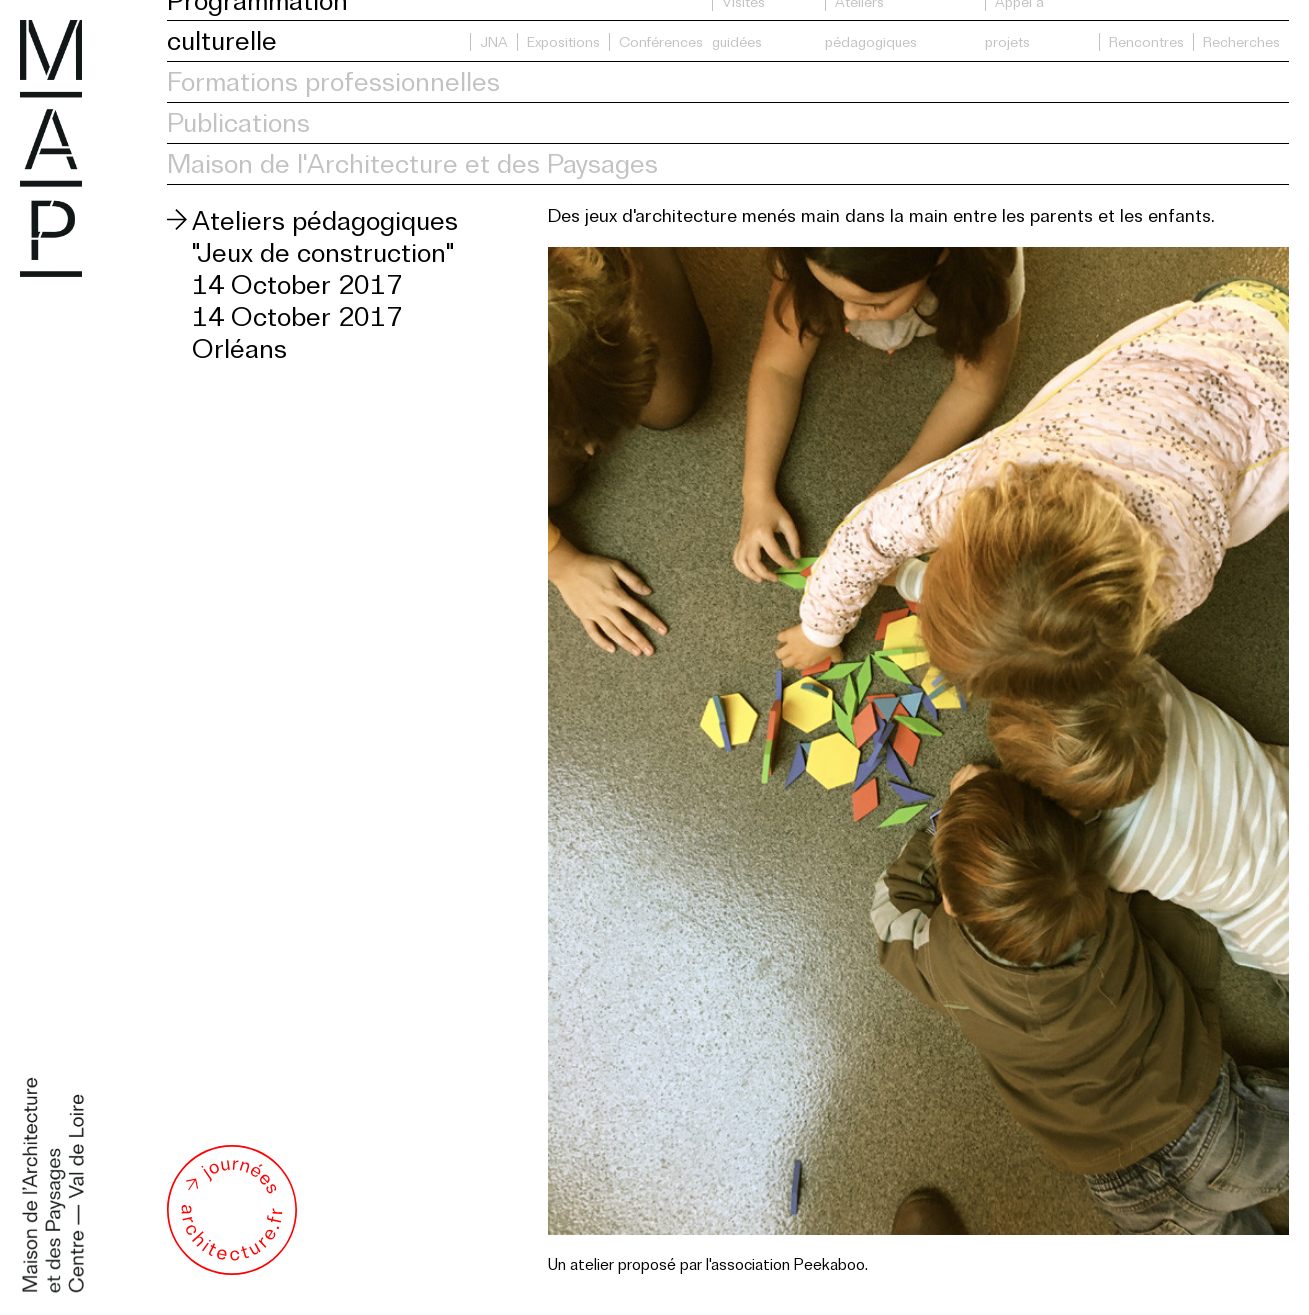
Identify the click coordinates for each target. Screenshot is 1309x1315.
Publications (238, 122)
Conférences (661, 42)
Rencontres (1146, 42)
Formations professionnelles (333, 81)
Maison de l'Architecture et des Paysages (412, 163)
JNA (494, 42)
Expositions (563, 42)
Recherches (1241, 42)
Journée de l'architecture (232, 1210)
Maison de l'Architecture (51, 148)
